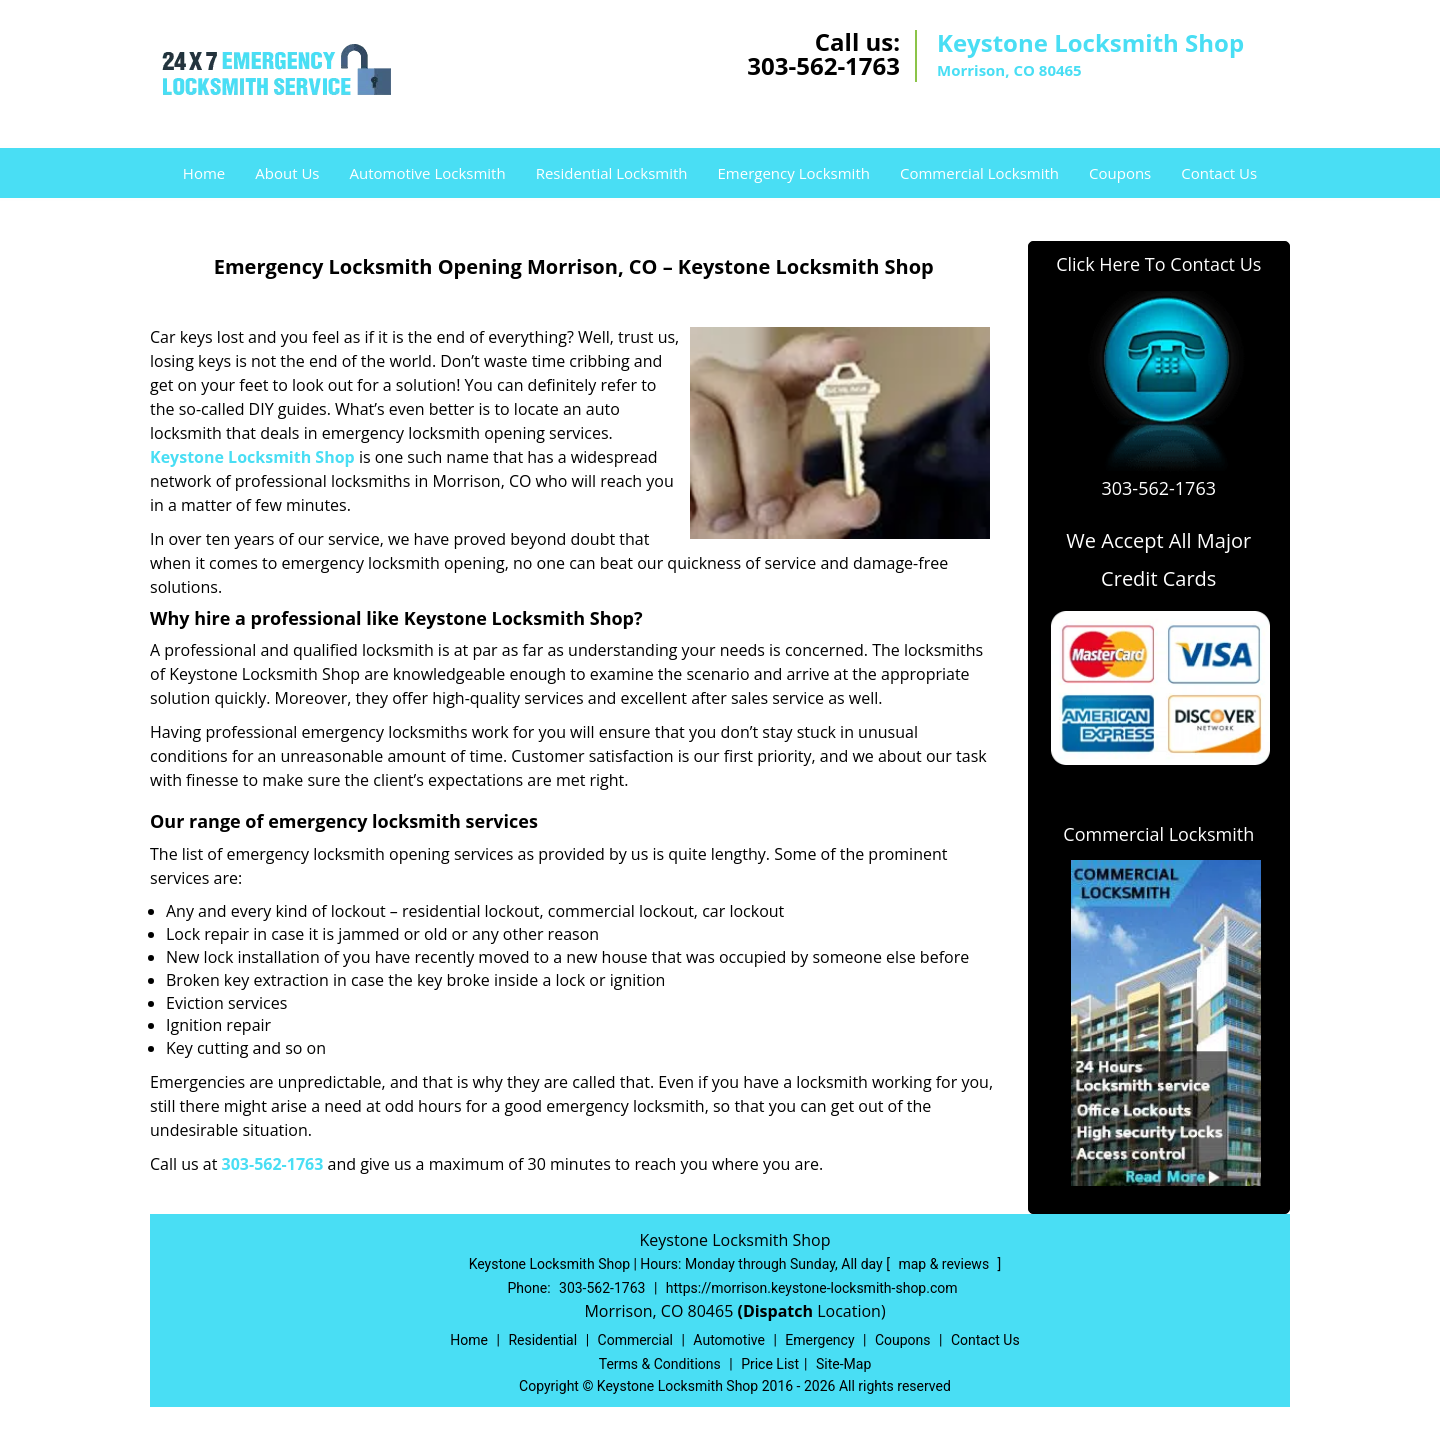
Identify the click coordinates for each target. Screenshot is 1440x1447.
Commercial (635, 1340)
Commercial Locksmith (979, 173)
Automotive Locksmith (427, 173)
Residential (542, 1340)
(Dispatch (777, 1311)
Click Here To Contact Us (1158, 264)
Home (204, 173)
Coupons (1120, 173)
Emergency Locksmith (794, 173)
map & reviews (945, 1264)
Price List (770, 1364)
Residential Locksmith (612, 173)
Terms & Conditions (660, 1364)
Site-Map (843, 1364)
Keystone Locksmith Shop (252, 457)
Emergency (819, 1340)
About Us (287, 173)
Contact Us (1219, 173)
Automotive (729, 1340)
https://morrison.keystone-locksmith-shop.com (812, 1288)
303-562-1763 (823, 65)
